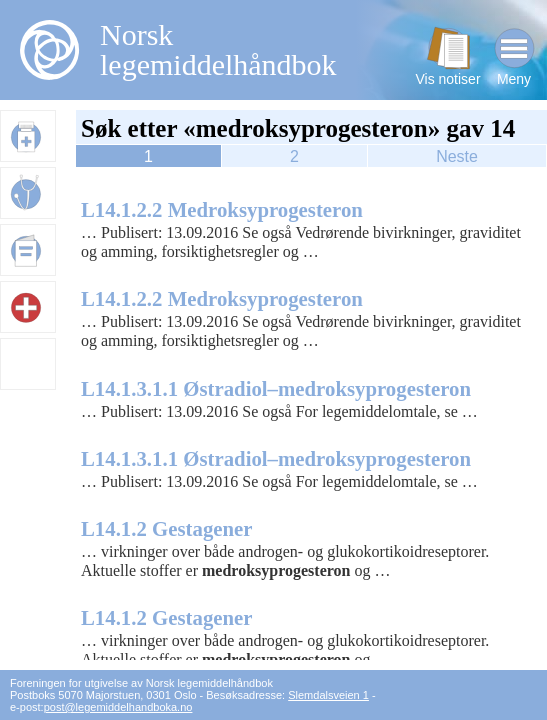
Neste (457, 156)
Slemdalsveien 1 (328, 695)
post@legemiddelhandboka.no (118, 707)
